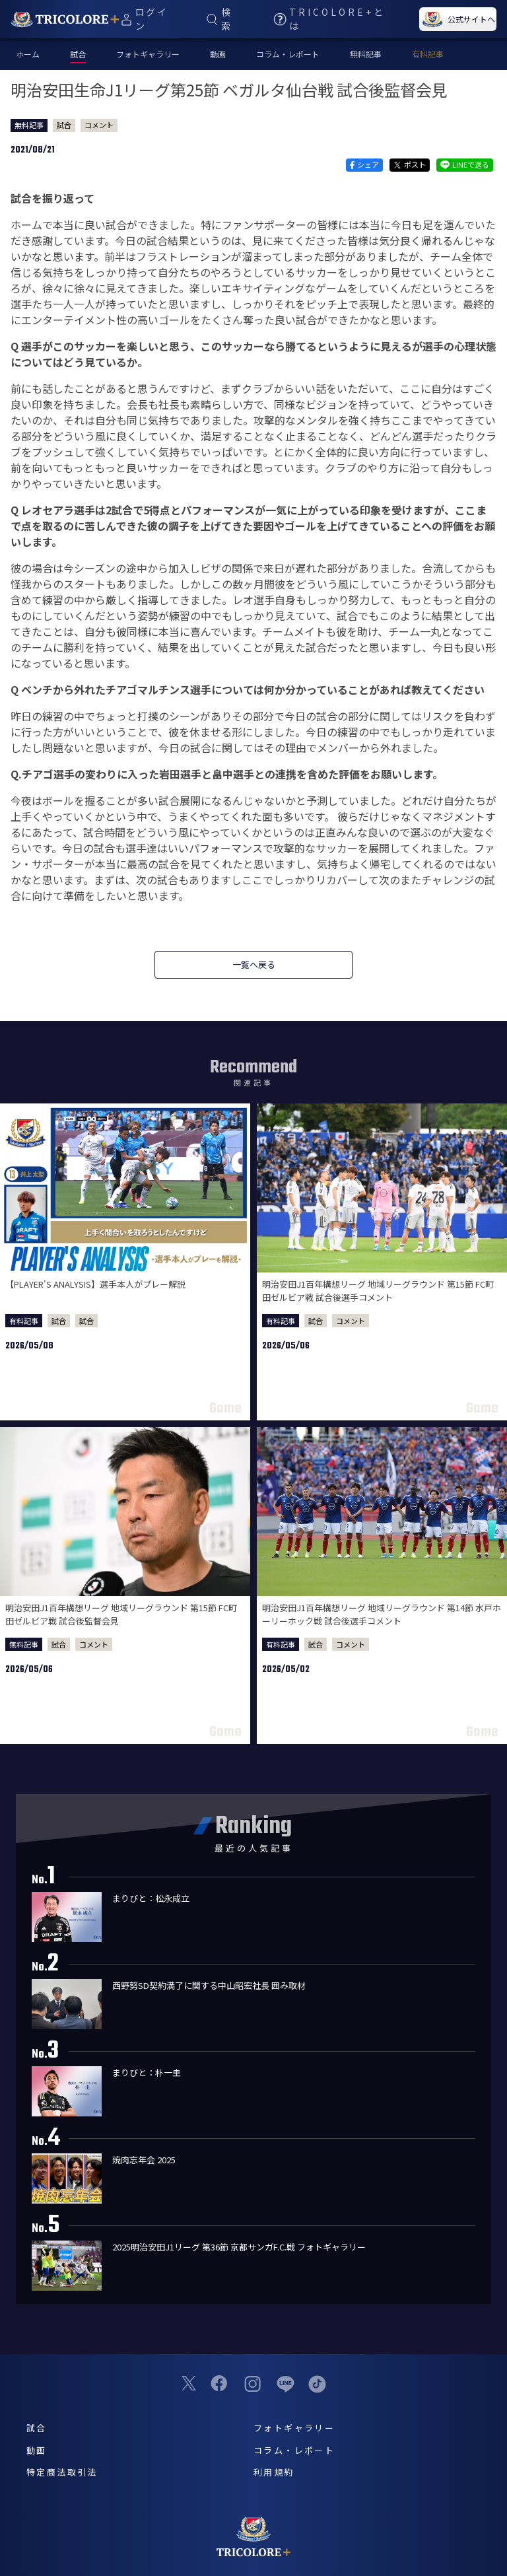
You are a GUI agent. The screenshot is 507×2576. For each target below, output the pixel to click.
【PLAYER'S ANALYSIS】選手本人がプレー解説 (95, 1284)
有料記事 (428, 53)
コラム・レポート (288, 53)
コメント (99, 125)
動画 (218, 53)
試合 (64, 125)
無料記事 (366, 53)
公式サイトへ (457, 19)
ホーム (28, 53)
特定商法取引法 (62, 2472)
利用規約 (274, 2472)
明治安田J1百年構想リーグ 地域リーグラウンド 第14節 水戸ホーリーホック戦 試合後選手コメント (381, 1614)
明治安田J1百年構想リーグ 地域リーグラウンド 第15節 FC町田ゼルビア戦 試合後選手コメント (378, 1291)
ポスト (409, 164)
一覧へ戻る (253, 964)
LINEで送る (464, 164)
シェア (364, 164)
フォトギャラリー (148, 53)
